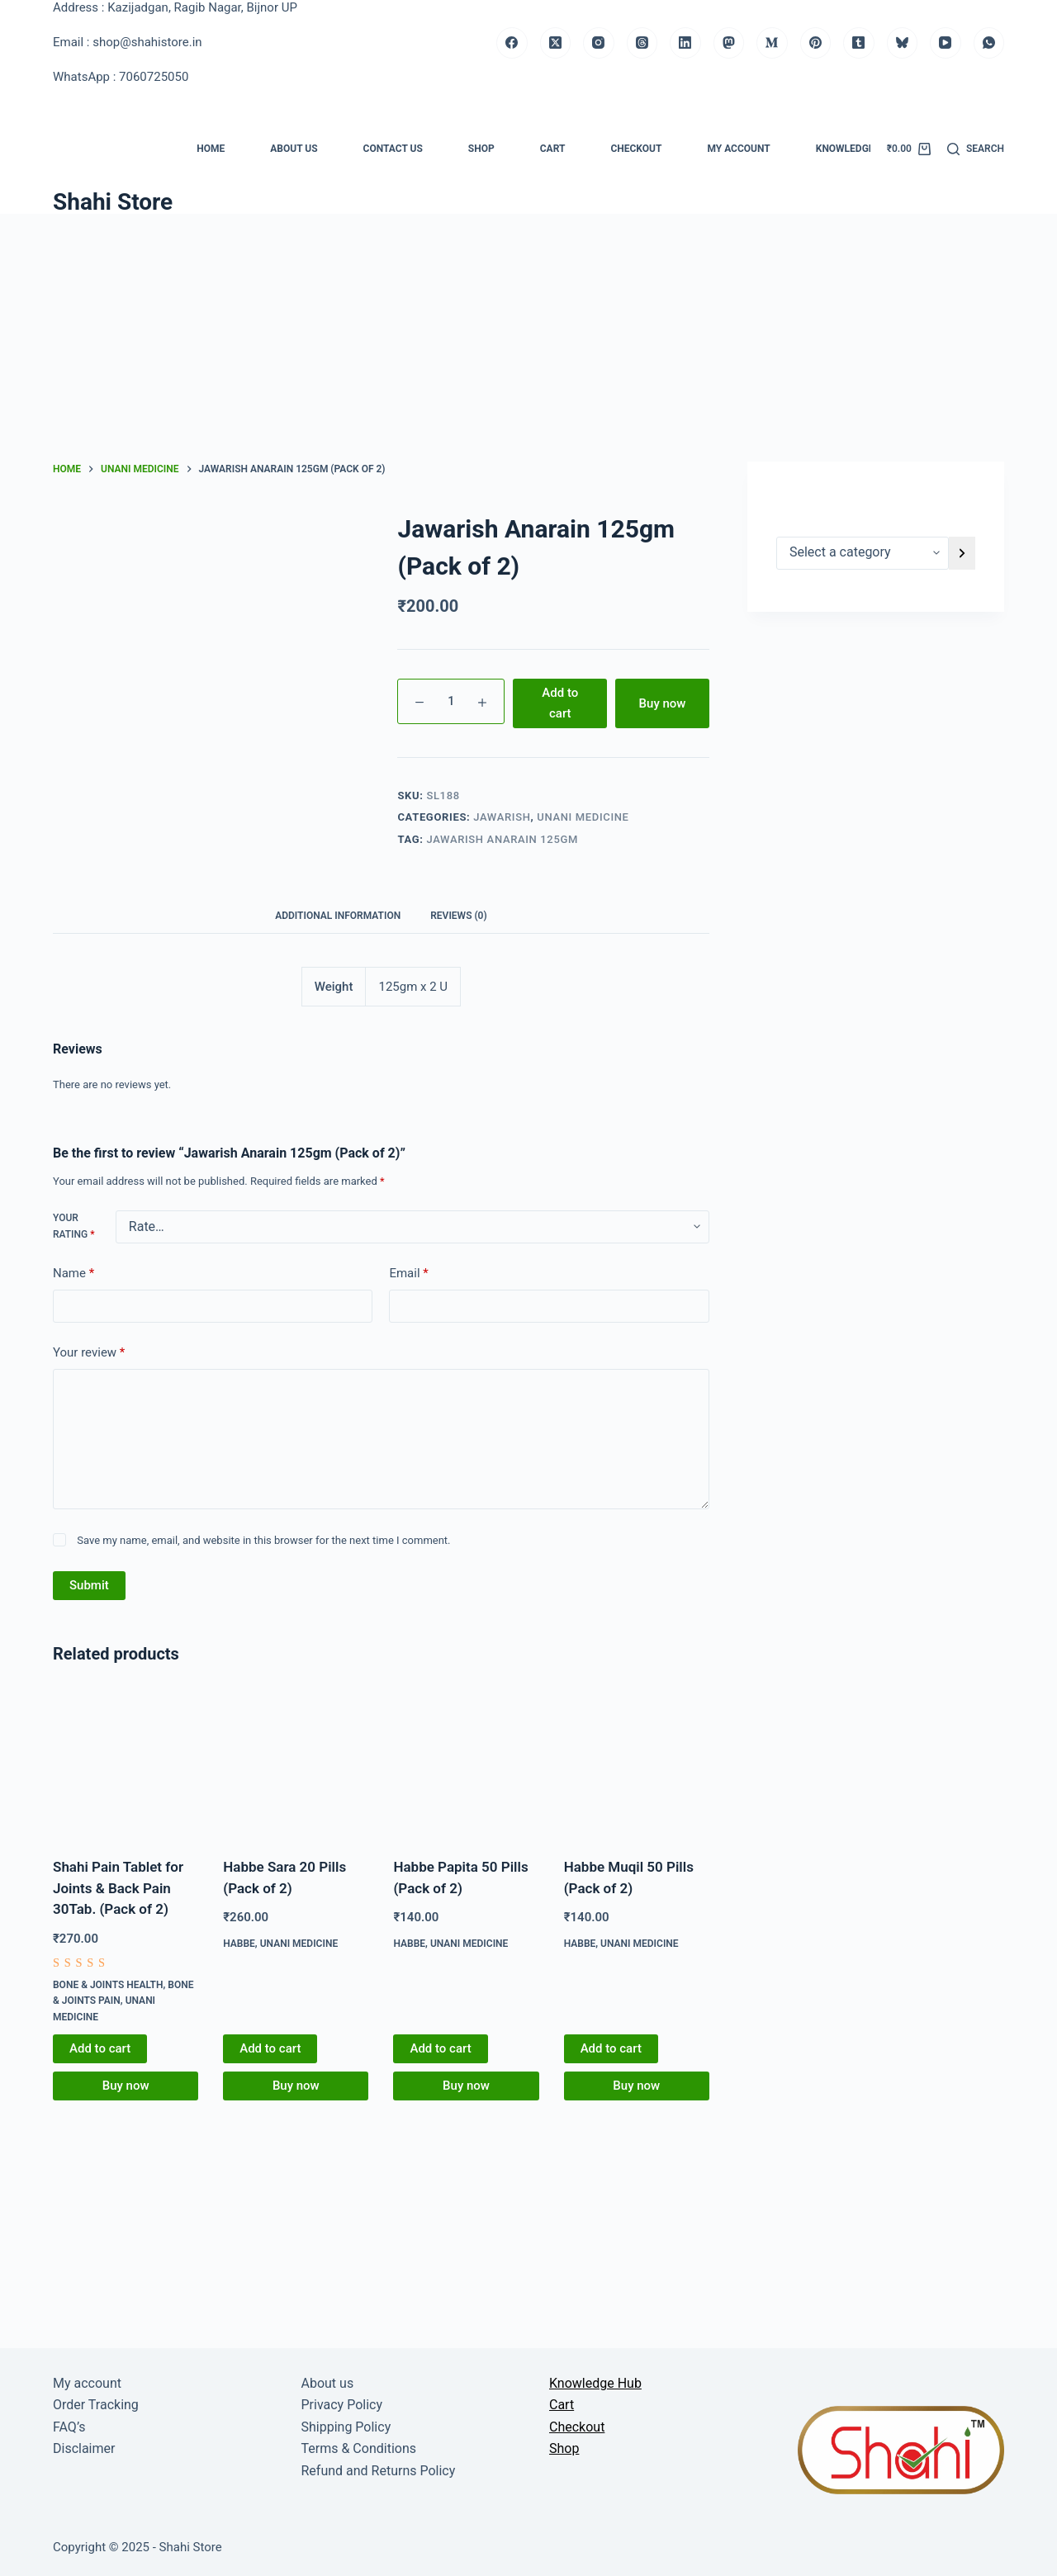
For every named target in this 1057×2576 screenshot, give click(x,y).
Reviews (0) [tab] (458, 915)
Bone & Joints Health (108, 1985)
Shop (481, 148)
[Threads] (642, 43)
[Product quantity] (451, 701)
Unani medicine (582, 817)
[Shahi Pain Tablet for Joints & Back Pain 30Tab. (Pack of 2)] (125, 1763)
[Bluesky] (902, 43)
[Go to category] (962, 553)
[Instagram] (598, 43)
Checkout (635, 148)
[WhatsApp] (989, 43)
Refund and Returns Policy (378, 2471)
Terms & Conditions (359, 2448)
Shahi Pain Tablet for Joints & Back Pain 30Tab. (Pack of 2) (118, 1888)
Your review (89, 1352)
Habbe (239, 1943)
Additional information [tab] (338, 915)
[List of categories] (862, 553)
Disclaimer (84, 2448)
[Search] (975, 149)
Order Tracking (96, 2405)
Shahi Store (113, 201)
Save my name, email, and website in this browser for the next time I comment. (263, 1540)
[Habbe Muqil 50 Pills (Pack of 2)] (636, 1763)
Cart (553, 148)
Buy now (662, 703)
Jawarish (501, 817)
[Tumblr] (859, 43)
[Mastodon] (729, 43)
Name (73, 1273)
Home (211, 148)
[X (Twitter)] (555, 43)
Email (408, 1273)
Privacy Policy (342, 2405)
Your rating (73, 1226)
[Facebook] (512, 43)
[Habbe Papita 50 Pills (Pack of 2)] (465, 1763)
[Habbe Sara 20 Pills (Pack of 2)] (295, 1763)
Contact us (393, 148)
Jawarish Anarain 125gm (502, 839)
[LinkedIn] (685, 43)
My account (738, 148)
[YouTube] (945, 43)
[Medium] (772, 43)
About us (293, 148)
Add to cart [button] (99, 2048)
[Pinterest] (816, 43)
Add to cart (560, 703)
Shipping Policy (346, 2427)
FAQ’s (69, 2427)
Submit (89, 1585)
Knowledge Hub (856, 148)
